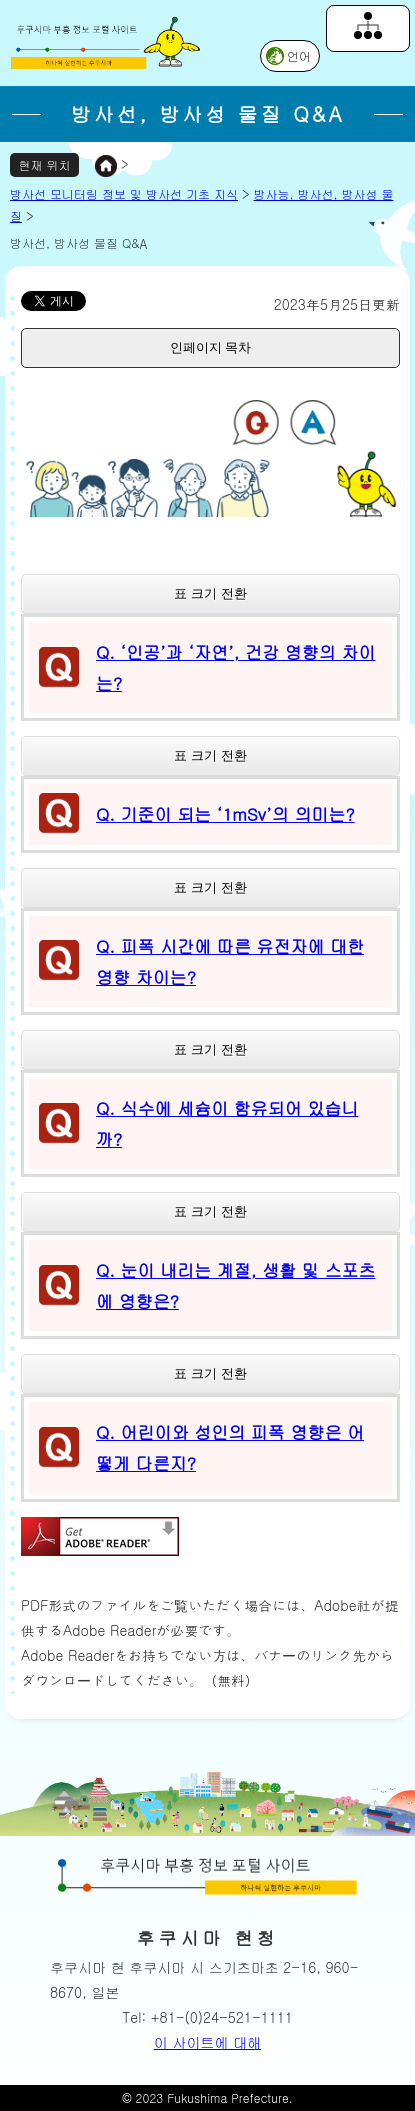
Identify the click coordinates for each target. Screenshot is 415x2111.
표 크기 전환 (210, 593)
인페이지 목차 (211, 347)
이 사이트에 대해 (207, 2042)
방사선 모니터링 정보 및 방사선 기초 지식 (124, 193)
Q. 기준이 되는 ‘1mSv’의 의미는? (225, 814)
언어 (299, 55)
